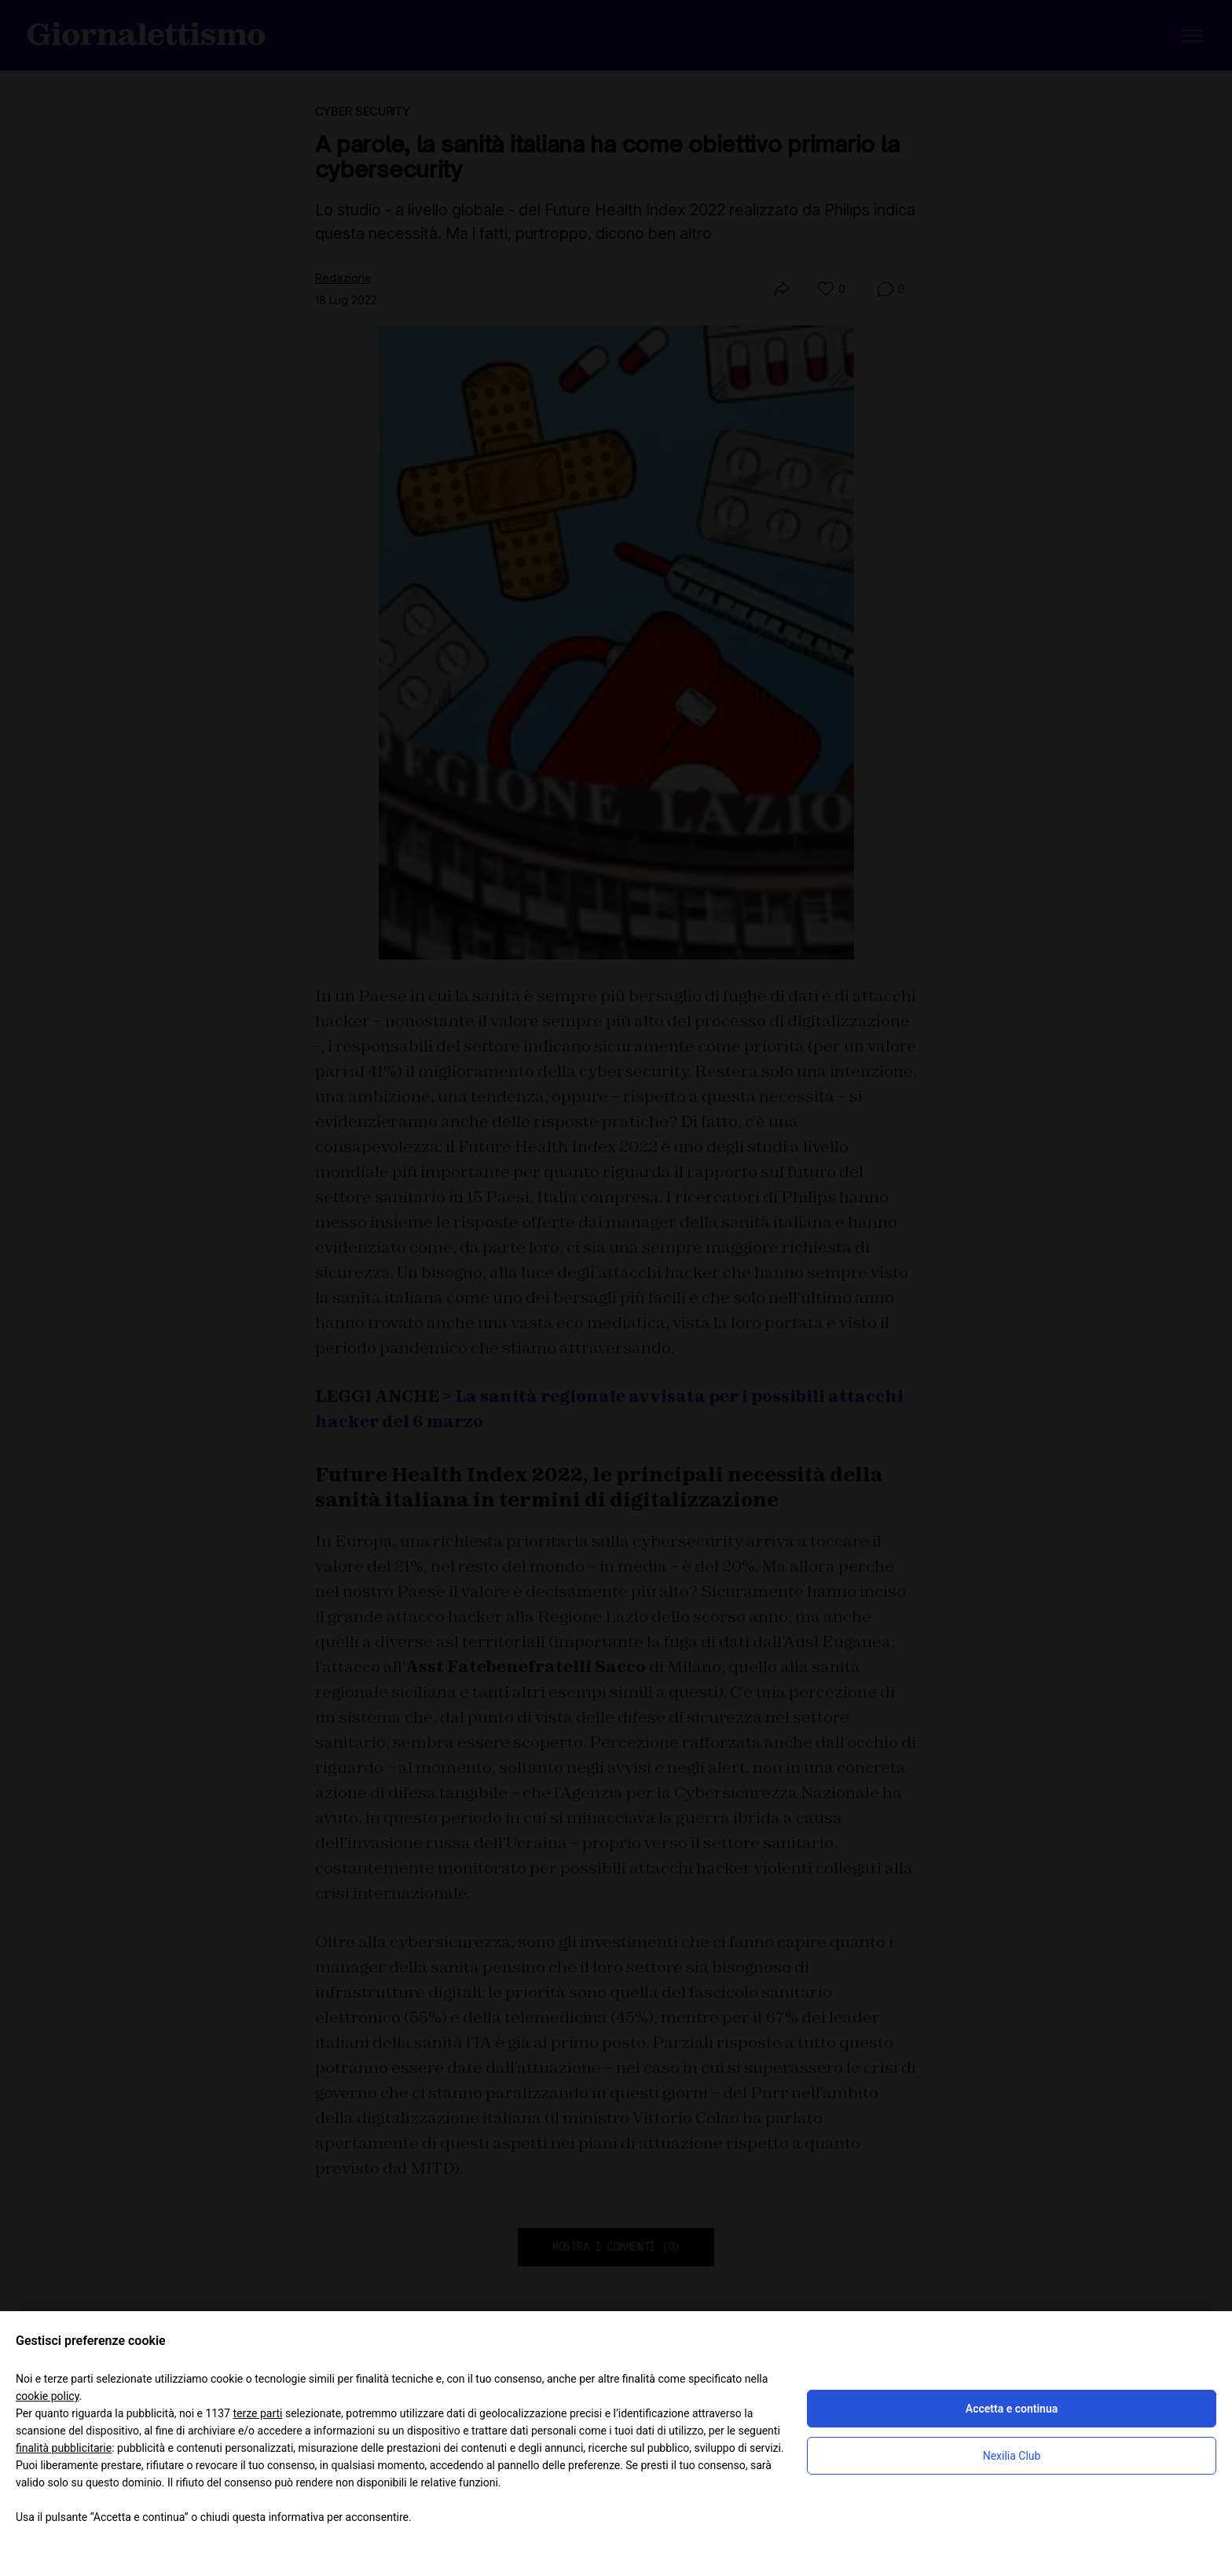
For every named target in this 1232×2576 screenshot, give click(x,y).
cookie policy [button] (47, 2396)
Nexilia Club (1012, 2455)
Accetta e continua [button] (1012, 2408)
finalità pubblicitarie (64, 2448)
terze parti (257, 2413)
